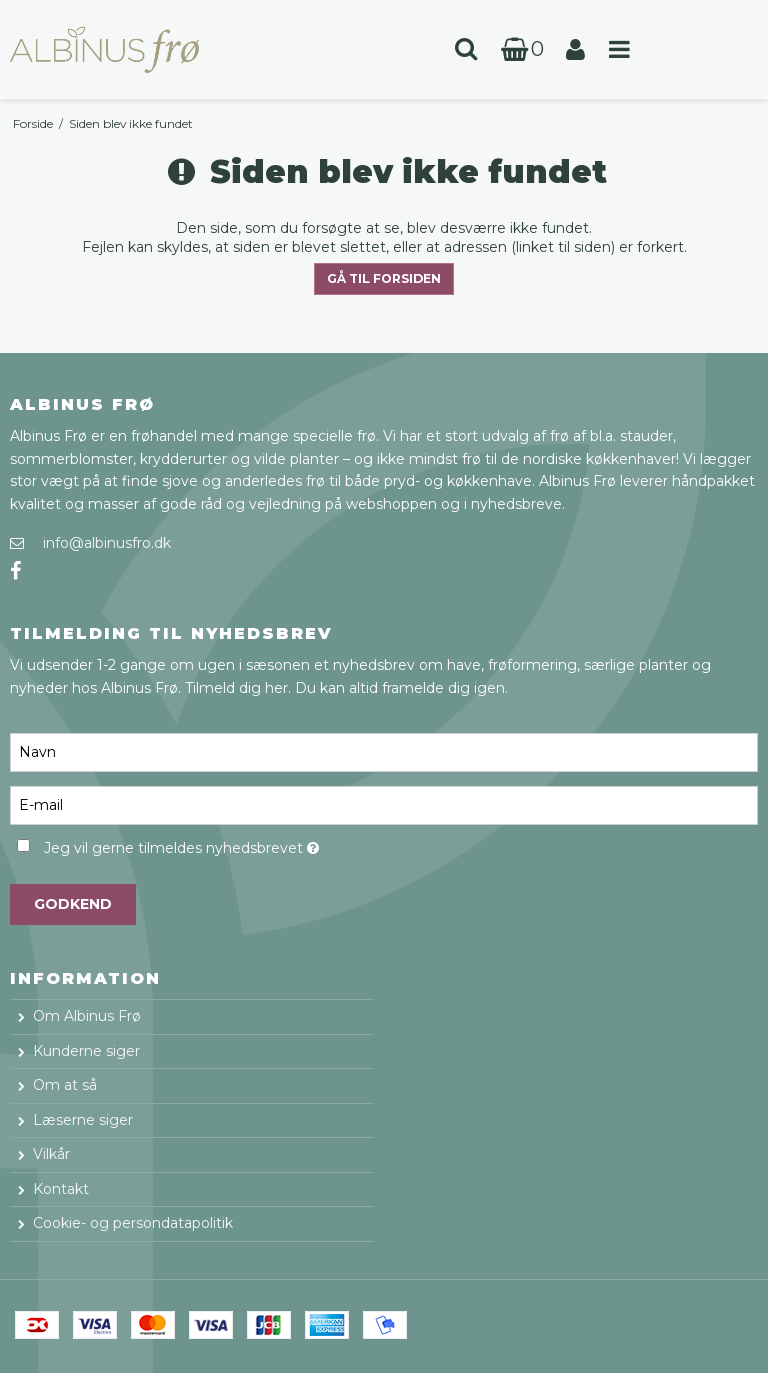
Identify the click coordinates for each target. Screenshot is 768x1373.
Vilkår (51, 1154)
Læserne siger (83, 1120)
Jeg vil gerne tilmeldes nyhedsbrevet (230, 844)
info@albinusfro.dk (107, 543)
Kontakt (61, 1189)
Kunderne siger (86, 1051)
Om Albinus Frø (87, 1016)
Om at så (65, 1085)
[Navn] (384, 751)
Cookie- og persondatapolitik (133, 1223)
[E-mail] (384, 804)
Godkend (73, 904)
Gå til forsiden (384, 278)
